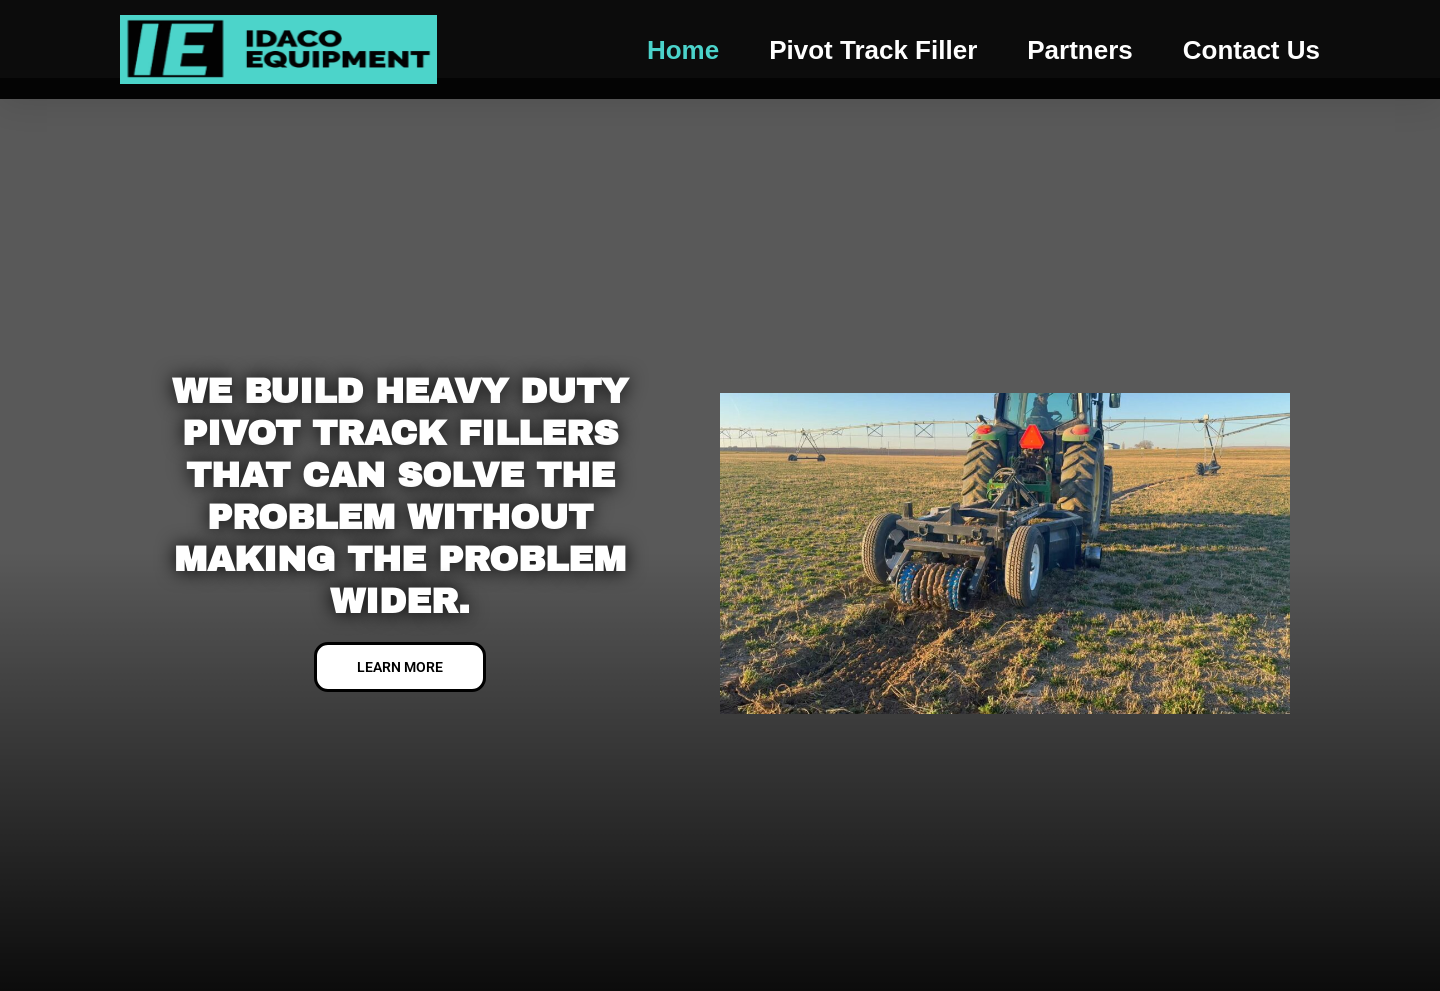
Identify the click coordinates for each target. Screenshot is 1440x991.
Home (683, 50)
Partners (1080, 50)
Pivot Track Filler (873, 50)
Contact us (1251, 50)
